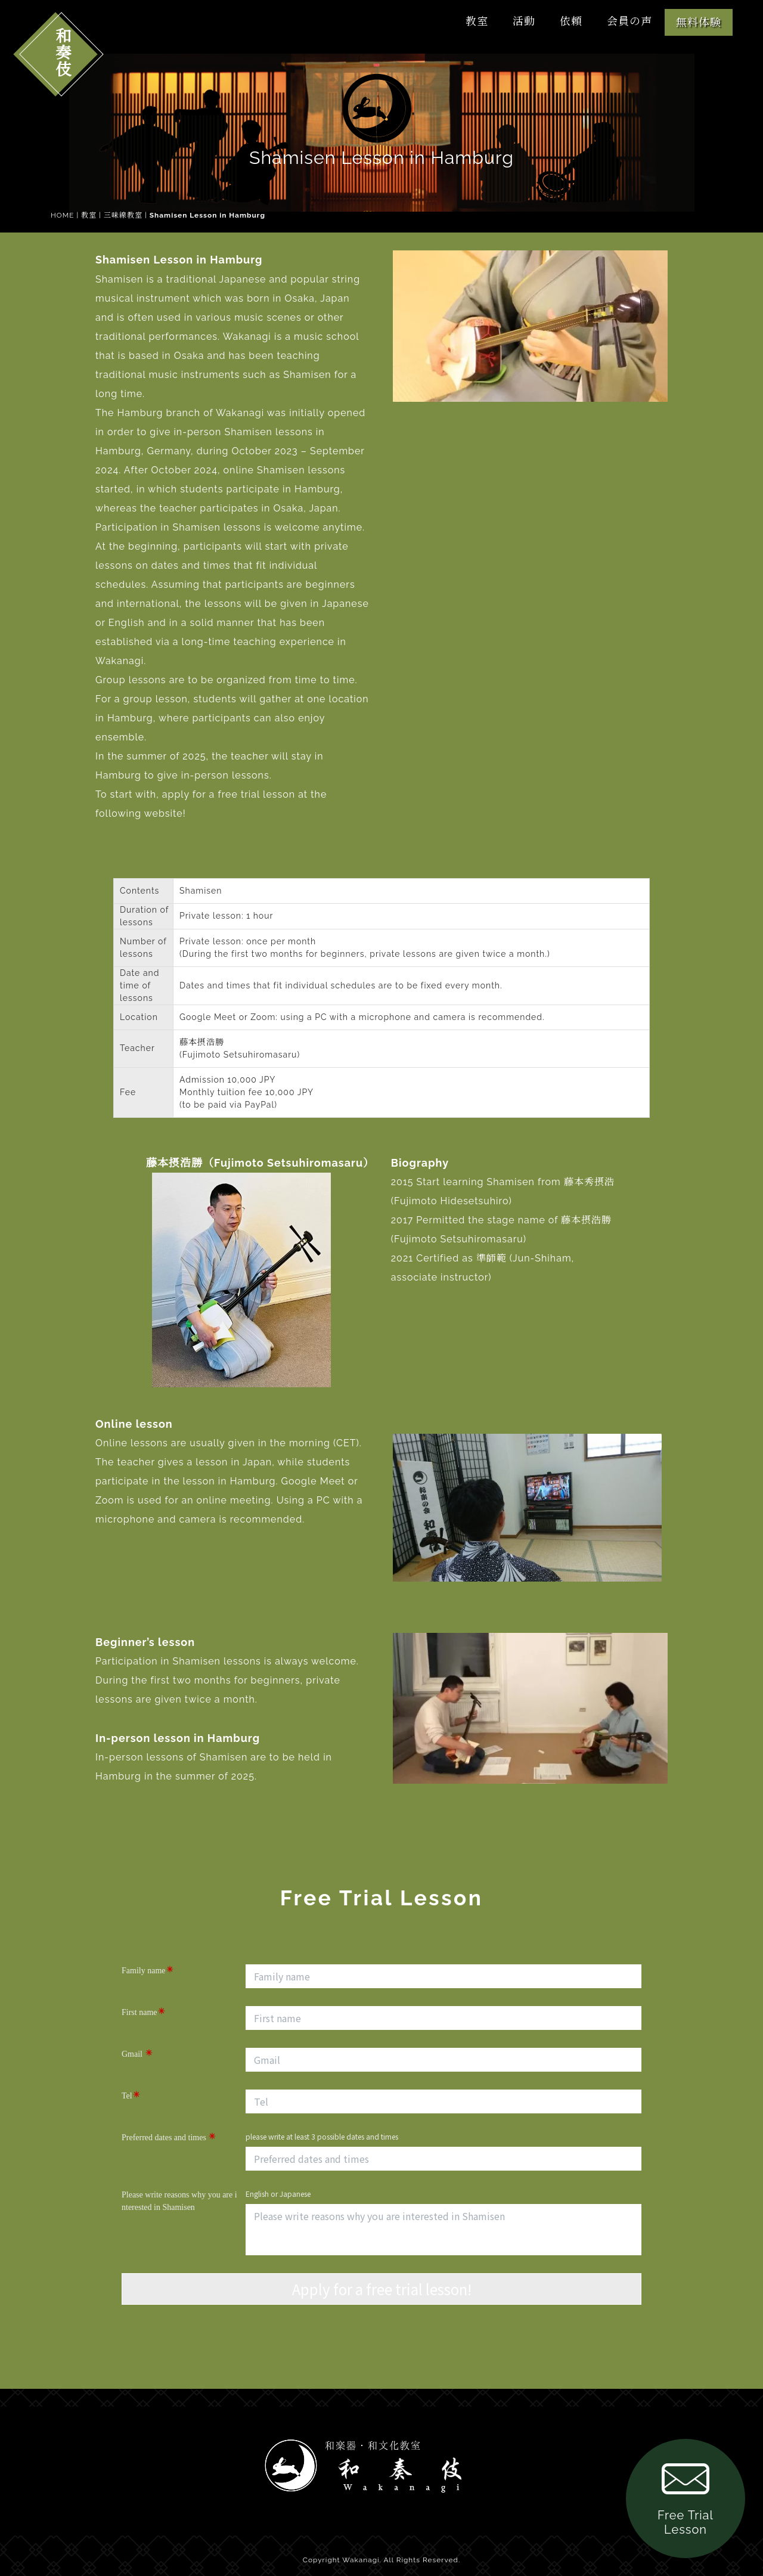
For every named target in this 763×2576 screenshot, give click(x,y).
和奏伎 (62, 52)
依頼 (571, 21)
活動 (524, 21)
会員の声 (629, 21)
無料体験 (698, 22)
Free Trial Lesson (685, 2496)
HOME (62, 215)
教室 (477, 21)
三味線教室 (123, 215)
